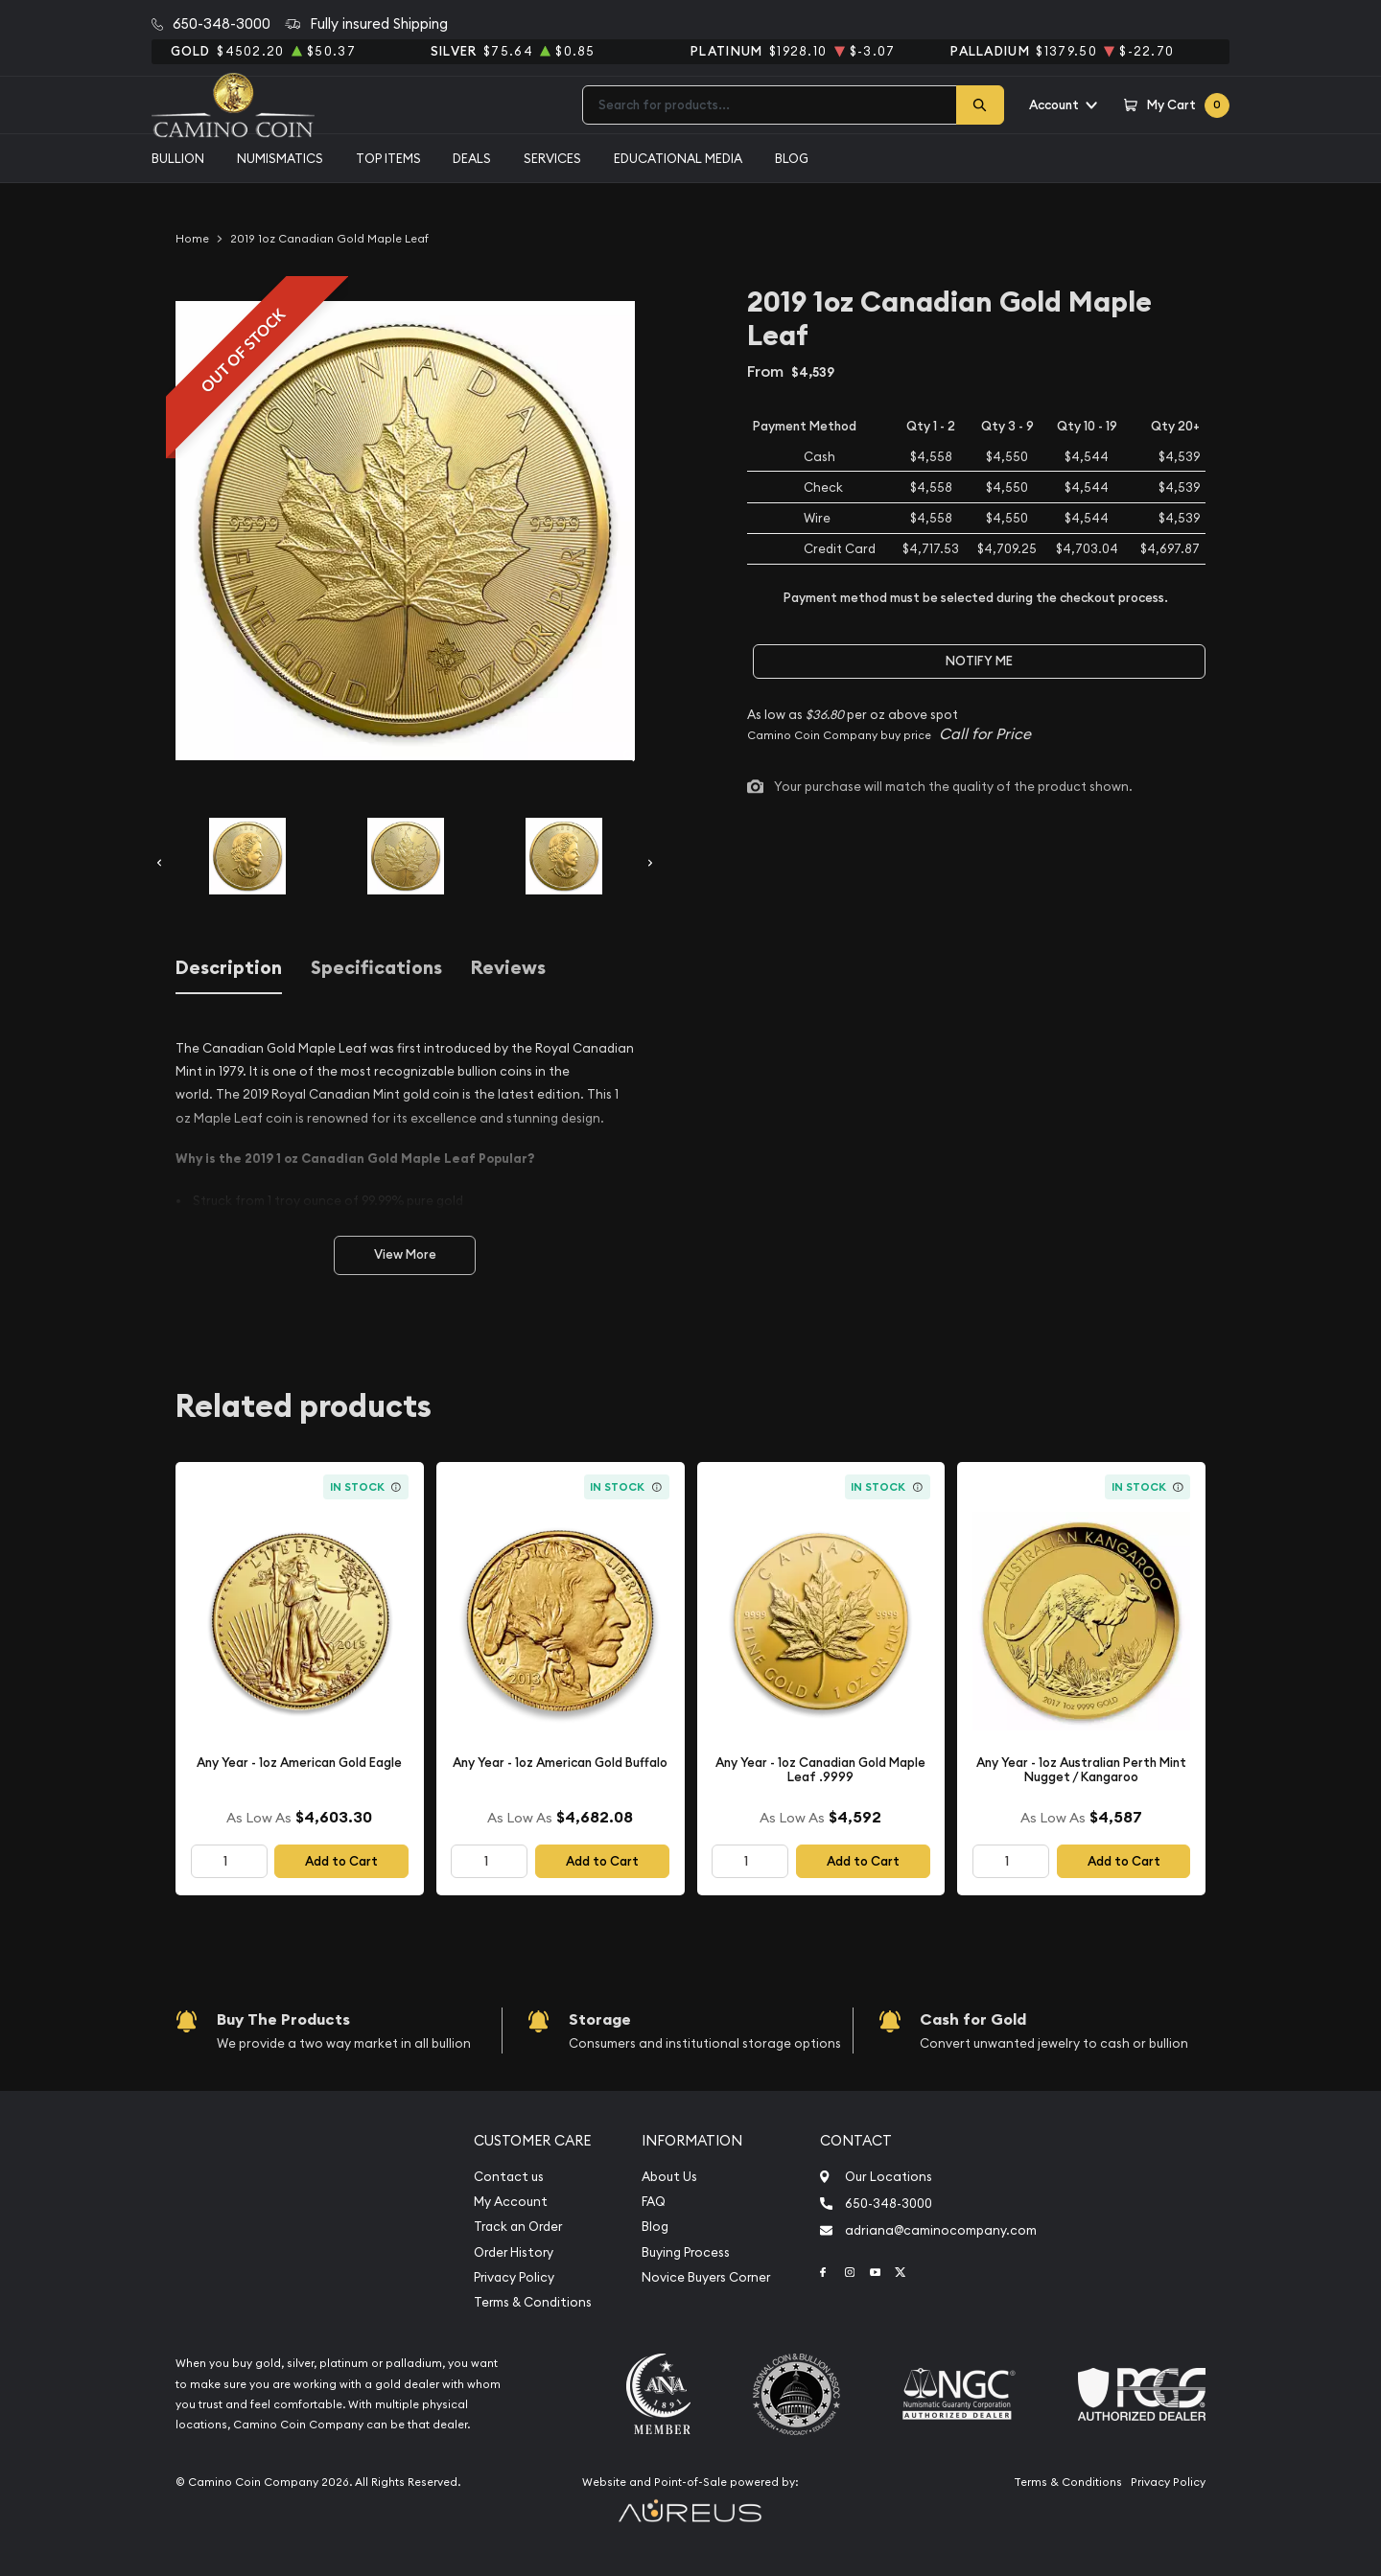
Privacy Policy (514, 2277)
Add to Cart (341, 1861)
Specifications (376, 968)
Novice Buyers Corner (706, 2277)
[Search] (980, 105)
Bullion (178, 158)
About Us (669, 2177)
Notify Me (979, 661)
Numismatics (280, 158)
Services (552, 158)
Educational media (678, 158)
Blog (791, 158)
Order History (513, 2252)
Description (229, 968)
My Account (511, 2201)
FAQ (654, 2201)
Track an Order (518, 2226)
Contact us (509, 2177)
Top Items (388, 158)
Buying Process (686, 2252)
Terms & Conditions (533, 2302)
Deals (472, 158)
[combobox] (769, 105)
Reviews (508, 968)
